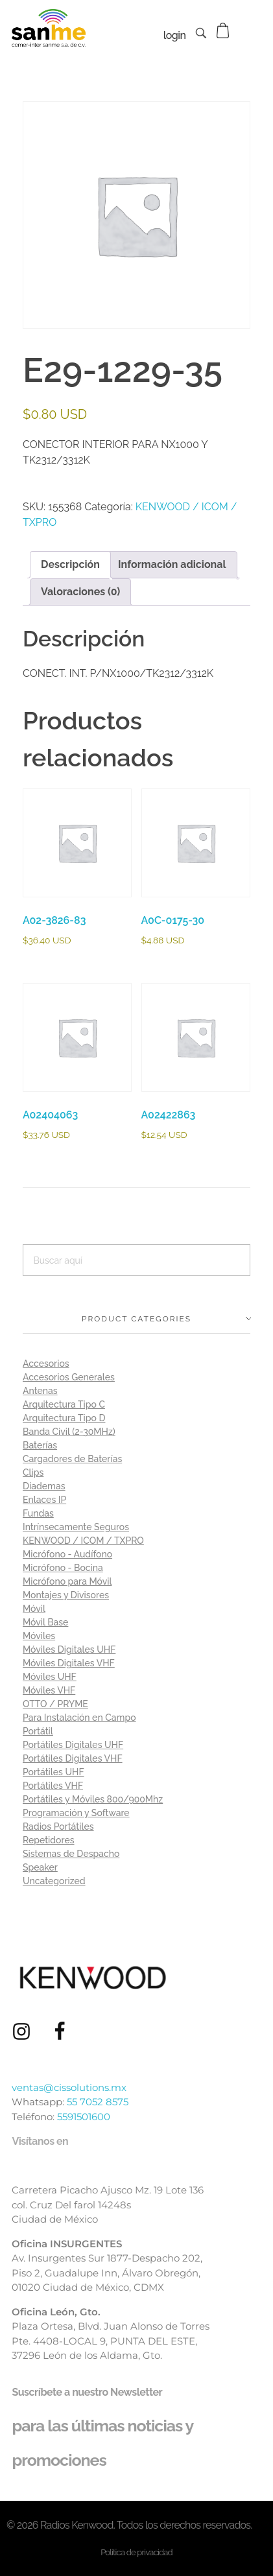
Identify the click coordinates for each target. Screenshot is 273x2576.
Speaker (40, 1867)
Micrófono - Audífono (67, 1554)
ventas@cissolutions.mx (69, 2087)
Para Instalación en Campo (79, 1717)
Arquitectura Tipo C (64, 1404)
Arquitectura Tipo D (64, 1418)
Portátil (38, 1731)
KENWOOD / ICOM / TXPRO (83, 1540)
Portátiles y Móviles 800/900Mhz (93, 1799)
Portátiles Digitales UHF (73, 1745)
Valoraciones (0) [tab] (80, 591)
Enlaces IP (44, 1500)
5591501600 (83, 2116)
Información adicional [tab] (172, 564)
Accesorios (46, 1363)
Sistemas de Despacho (71, 1854)
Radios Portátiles (58, 1826)
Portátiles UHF (53, 1772)
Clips (33, 1472)
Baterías (40, 1445)
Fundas (38, 1513)
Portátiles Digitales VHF (73, 1758)
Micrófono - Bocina (63, 1568)
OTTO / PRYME (55, 1704)
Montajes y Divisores (66, 1595)
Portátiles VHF (53, 1785)
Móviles (39, 1636)
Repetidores (49, 1840)
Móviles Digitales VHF (69, 1663)
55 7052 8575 (97, 2102)
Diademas (44, 1486)
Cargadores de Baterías (72, 1459)
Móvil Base (45, 1622)
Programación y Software (76, 1813)
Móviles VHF (49, 1690)
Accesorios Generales (69, 1377)
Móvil (34, 1608)
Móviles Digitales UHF (69, 1649)
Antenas (40, 1391)
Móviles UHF (50, 1677)
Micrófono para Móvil (67, 1581)
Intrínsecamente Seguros (76, 1527)
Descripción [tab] (70, 564)
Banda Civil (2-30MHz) (69, 1431)
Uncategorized (54, 1881)
